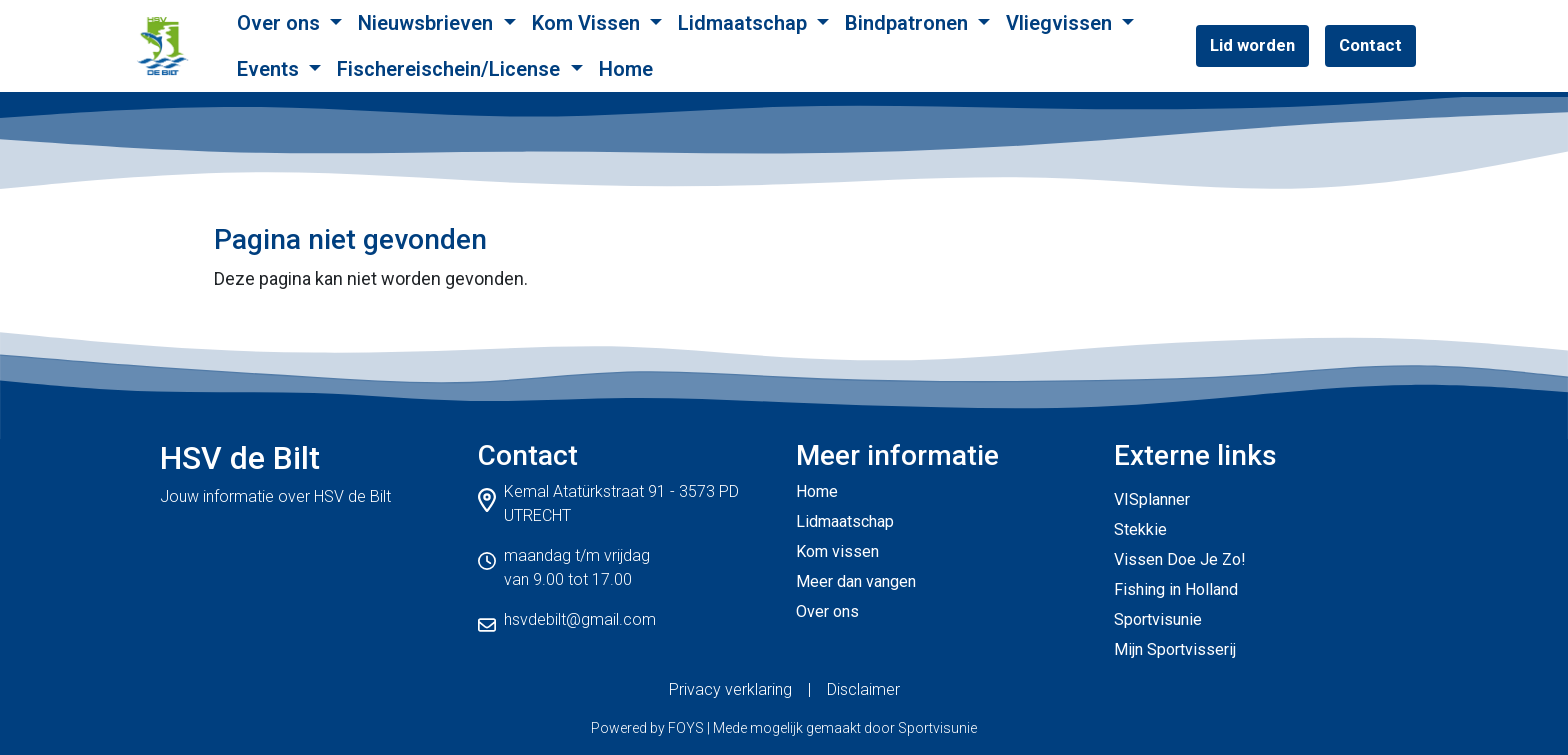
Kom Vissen (588, 23)
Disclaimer (863, 689)
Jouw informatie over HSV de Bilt (275, 496)
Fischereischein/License (451, 69)
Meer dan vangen (856, 581)
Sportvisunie (1158, 619)
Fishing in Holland (1176, 589)
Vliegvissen (1061, 23)
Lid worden (1252, 45)
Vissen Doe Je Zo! (1180, 559)
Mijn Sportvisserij (1175, 649)
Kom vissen (837, 551)
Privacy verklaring (730, 689)
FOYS (686, 728)
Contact (1370, 45)
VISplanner (1152, 499)
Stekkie (1140, 529)
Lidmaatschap (745, 23)
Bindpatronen (909, 23)
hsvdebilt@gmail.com (580, 619)
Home (626, 69)
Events (270, 69)
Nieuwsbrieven (428, 23)
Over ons (281, 23)
